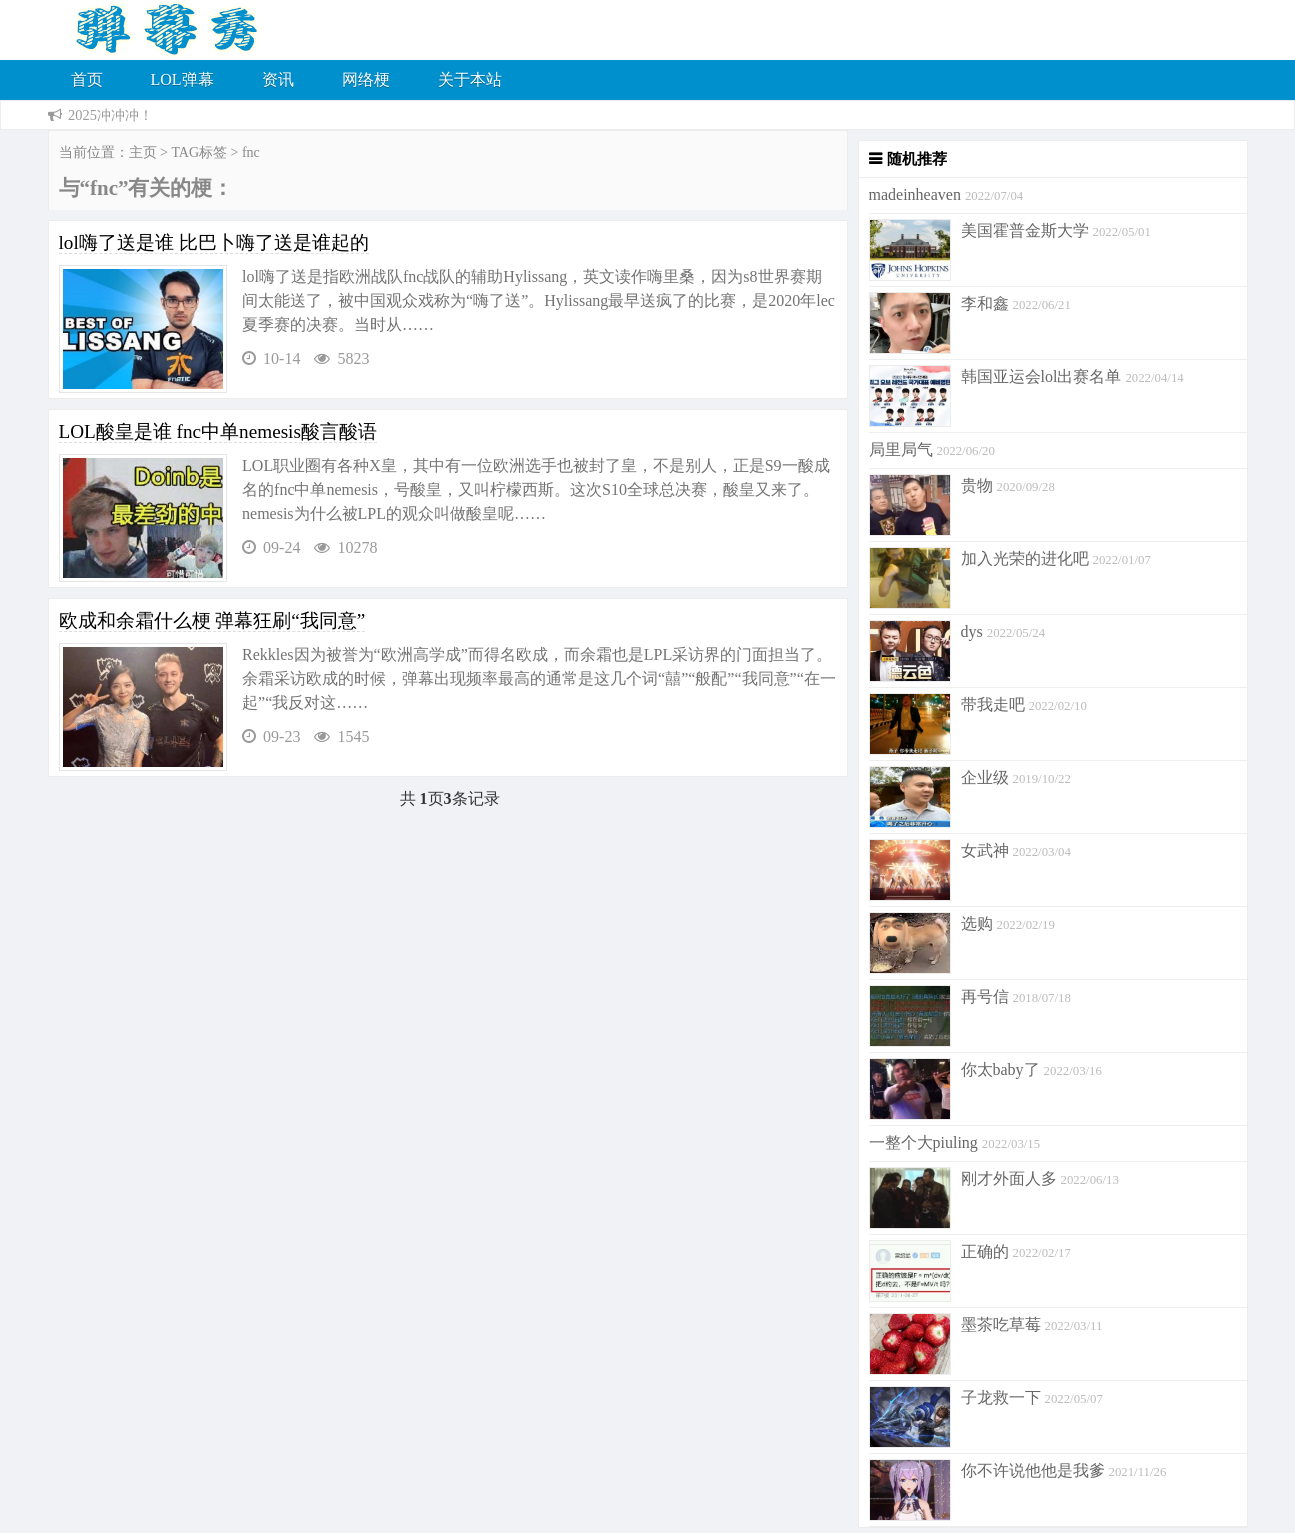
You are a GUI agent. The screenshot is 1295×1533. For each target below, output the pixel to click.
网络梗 (366, 79)
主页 (143, 152)
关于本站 (470, 79)
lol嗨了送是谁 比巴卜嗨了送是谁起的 (214, 242)
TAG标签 (199, 152)
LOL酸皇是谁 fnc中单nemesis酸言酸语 (218, 431)
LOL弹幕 (182, 79)
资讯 (278, 79)
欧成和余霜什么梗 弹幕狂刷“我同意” (212, 620)
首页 (87, 79)
